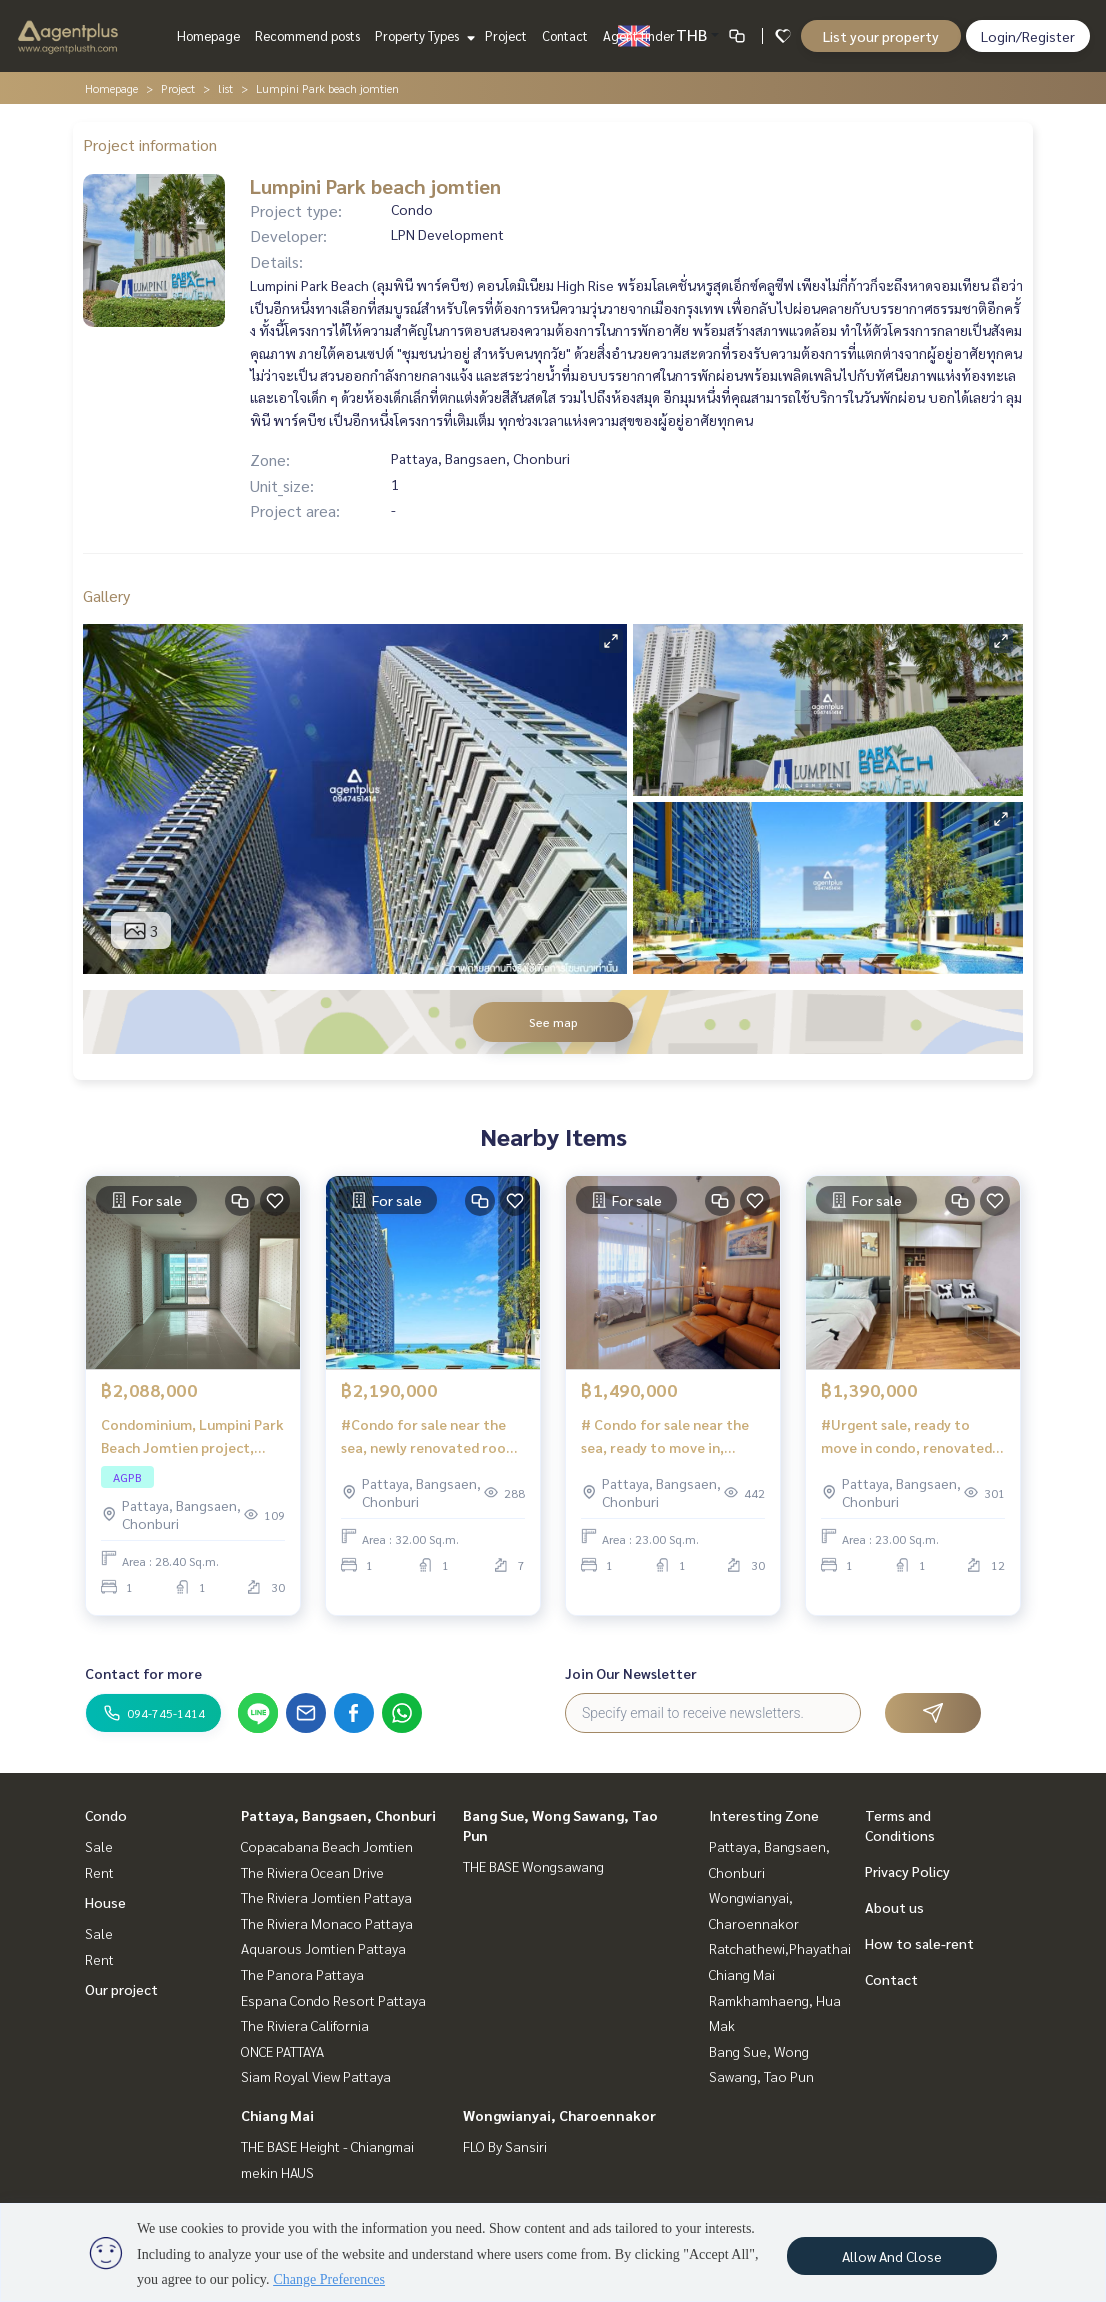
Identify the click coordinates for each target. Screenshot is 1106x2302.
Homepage (208, 35)
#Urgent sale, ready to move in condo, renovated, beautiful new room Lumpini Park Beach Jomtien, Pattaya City (908, 1436)
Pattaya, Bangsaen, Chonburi (338, 1815)
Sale (99, 1846)
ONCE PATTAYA (282, 2051)
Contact (565, 35)
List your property (881, 36)
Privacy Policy (907, 1871)
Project (506, 35)
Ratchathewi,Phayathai (780, 1948)
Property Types (422, 35)
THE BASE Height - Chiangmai (327, 2146)
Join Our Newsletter (631, 1673)
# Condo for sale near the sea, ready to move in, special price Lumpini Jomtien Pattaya (665, 1436)
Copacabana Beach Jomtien (327, 1846)
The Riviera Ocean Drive (312, 1872)
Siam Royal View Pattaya (316, 2076)
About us (894, 1907)
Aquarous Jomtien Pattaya (323, 1948)
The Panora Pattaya (302, 1974)
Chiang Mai (277, 2115)
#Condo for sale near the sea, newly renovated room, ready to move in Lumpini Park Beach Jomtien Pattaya (431, 1436)
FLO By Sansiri (505, 2146)
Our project (121, 1989)
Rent (99, 1872)
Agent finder (639, 35)
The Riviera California (305, 2025)
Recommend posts (307, 35)
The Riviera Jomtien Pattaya (326, 1897)
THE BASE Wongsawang (533, 1866)
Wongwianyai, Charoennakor (559, 2115)
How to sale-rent (919, 1943)
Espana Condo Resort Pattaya (333, 2000)
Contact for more (143, 1673)
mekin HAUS (277, 2172)
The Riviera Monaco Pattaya (327, 1923)
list (225, 88)
